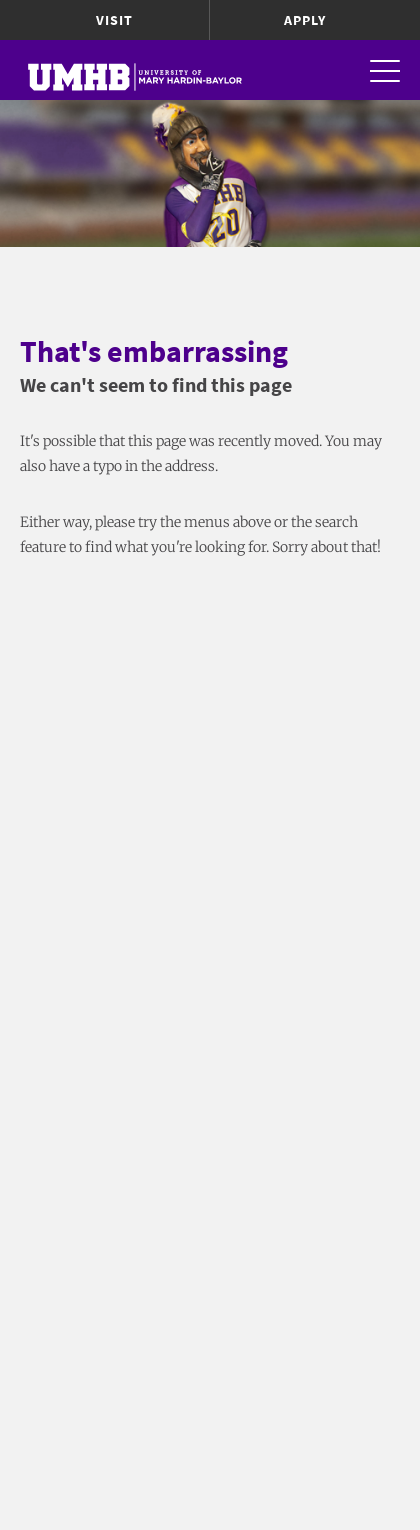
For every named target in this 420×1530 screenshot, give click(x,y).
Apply (305, 20)
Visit (114, 20)
